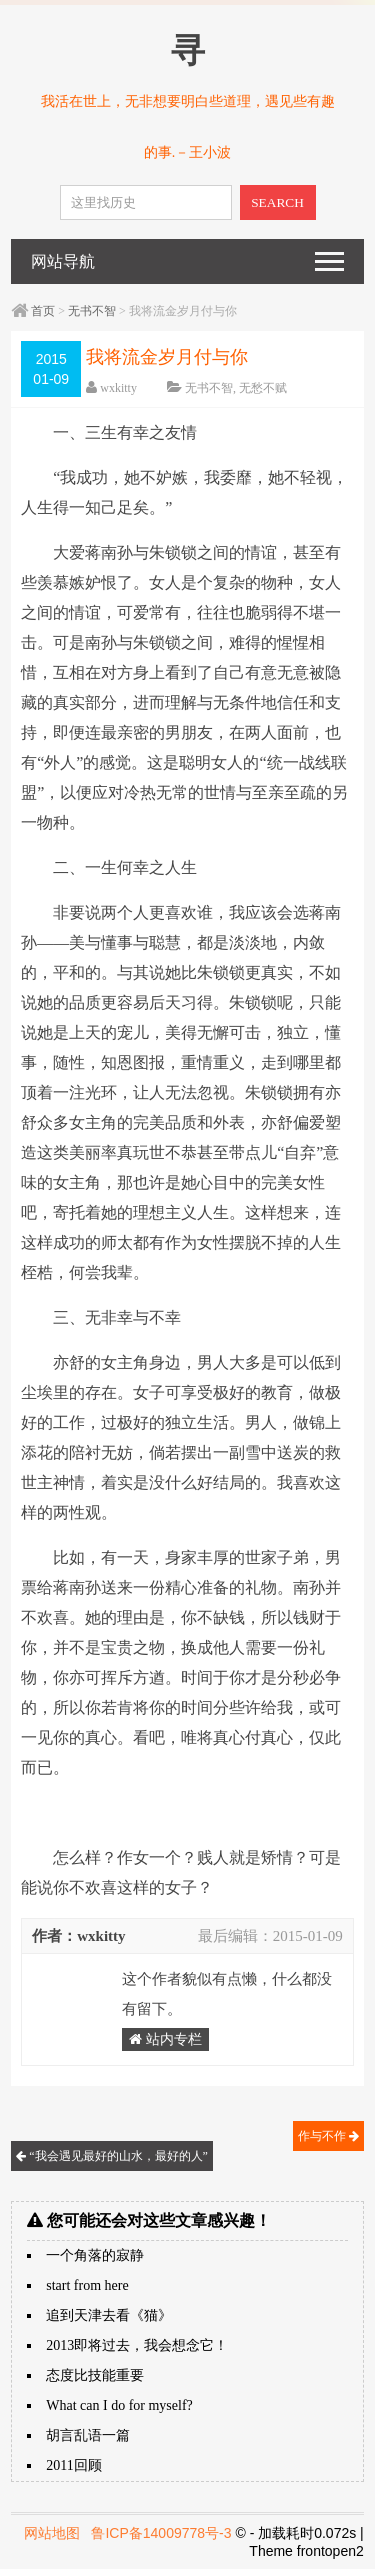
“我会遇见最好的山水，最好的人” (112, 2156)
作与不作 (328, 2136)
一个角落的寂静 (95, 2255)
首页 (43, 311)
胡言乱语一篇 (88, 2435)
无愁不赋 (263, 388)
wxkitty (118, 388)
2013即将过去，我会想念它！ (137, 2345)
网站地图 (52, 2533)
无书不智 (92, 311)
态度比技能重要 (95, 2375)
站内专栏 (165, 2039)
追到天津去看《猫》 (109, 2315)
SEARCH (277, 202)
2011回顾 (73, 2465)
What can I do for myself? (119, 2405)
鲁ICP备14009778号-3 (161, 2533)
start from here (87, 2285)
